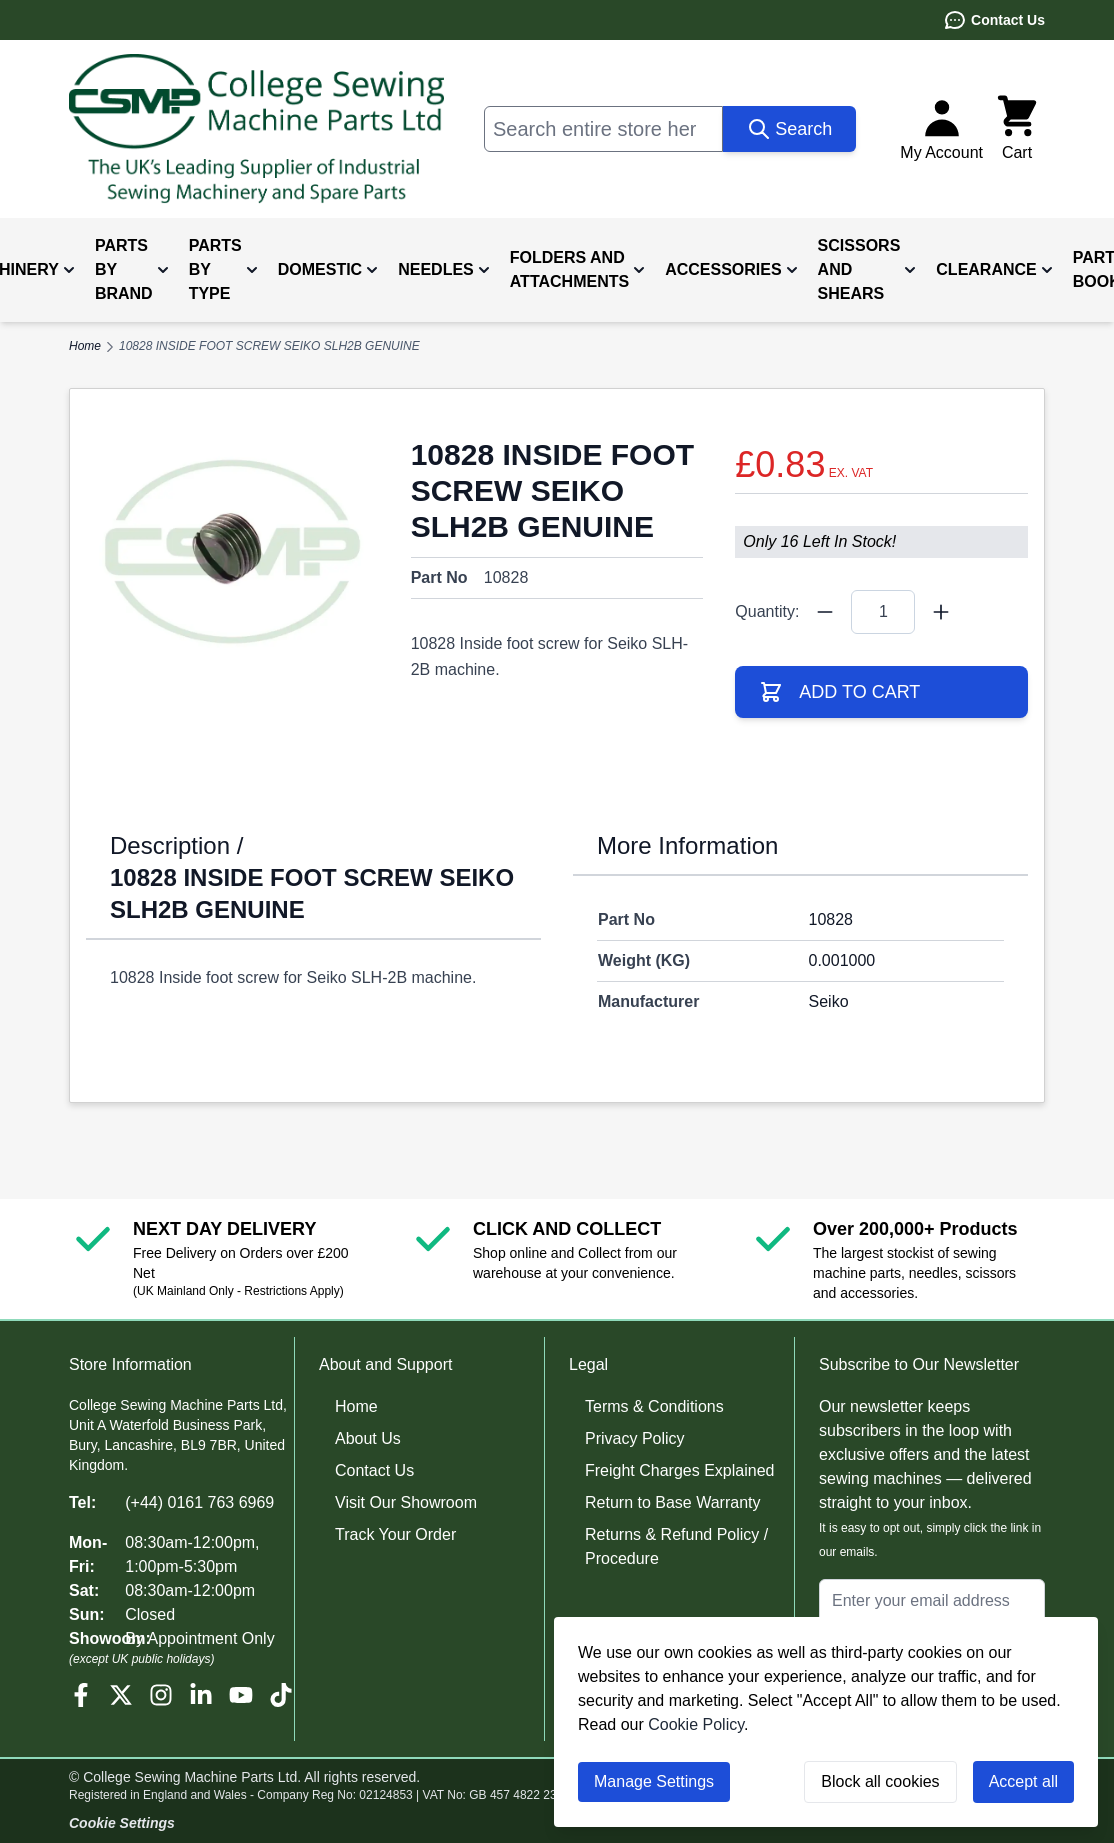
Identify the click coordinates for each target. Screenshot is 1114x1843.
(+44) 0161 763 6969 (199, 1502)
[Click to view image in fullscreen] (232, 551)
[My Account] (941, 129)
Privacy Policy (635, 1438)
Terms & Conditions (654, 1406)
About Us (368, 1438)
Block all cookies (880, 1781)
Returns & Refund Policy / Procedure (676, 1546)
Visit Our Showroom (406, 1502)
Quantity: (767, 611)
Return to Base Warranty (672, 1502)
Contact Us (994, 20)
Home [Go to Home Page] (85, 346)
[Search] (789, 129)
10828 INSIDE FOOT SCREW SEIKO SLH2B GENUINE (269, 346)
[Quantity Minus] (825, 612)
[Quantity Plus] (941, 612)
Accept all (1023, 1781)
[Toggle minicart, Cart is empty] (1017, 129)
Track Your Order (395, 1534)
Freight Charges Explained (679, 1470)
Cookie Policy (696, 1724)
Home (356, 1406)
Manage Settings (654, 1781)
